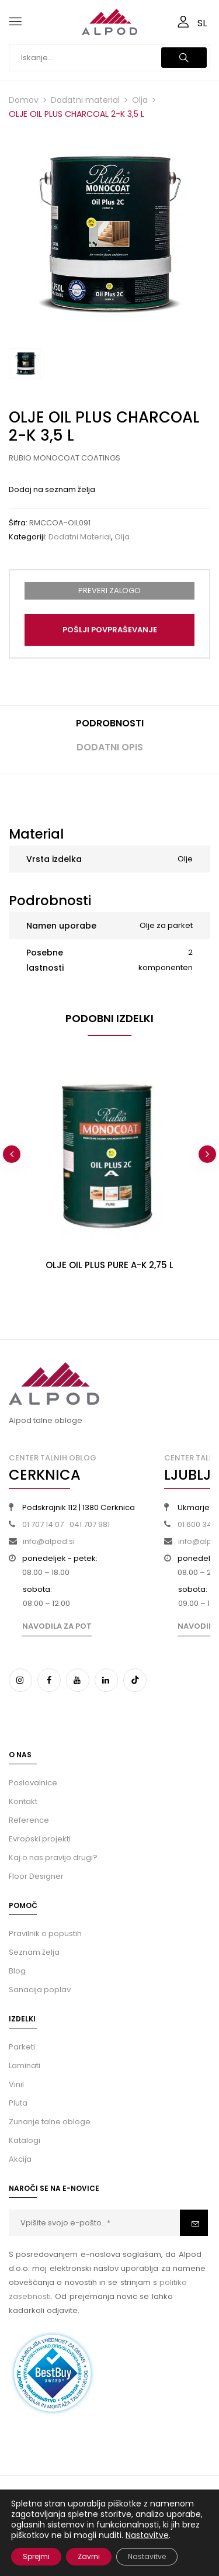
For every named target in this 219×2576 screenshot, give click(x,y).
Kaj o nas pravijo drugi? (53, 1857)
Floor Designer (36, 1876)
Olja (140, 100)
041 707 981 (89, 1524)
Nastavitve (147, 2535)
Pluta (18, 2102)
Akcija (20, 2159)
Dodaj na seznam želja (52, 489)
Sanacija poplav (40, 1989)
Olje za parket (166, 925)
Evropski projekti (40, 1838)
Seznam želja (34, 1952)
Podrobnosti (110, 723)
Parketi (22, 2046)
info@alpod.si (49, 1541)
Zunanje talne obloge (50, 2121)
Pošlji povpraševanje (109, 629)
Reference (29, 1820)
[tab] (109, 728)
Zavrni (89, 2556)
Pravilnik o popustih (45, 1933)
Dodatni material (85, 100)
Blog (17, 1970)
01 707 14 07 (43, 1524)
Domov (24, 100)
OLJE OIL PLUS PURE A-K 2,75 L (109, 1265)
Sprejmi (36, 2556)
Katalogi (24, 2140)
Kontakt (23, 1801)
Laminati (24, 2065)
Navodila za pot (57, 1626)
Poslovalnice (33, 1782)
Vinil (16, 2084)
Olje (185, 858)
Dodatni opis (110, 747)
